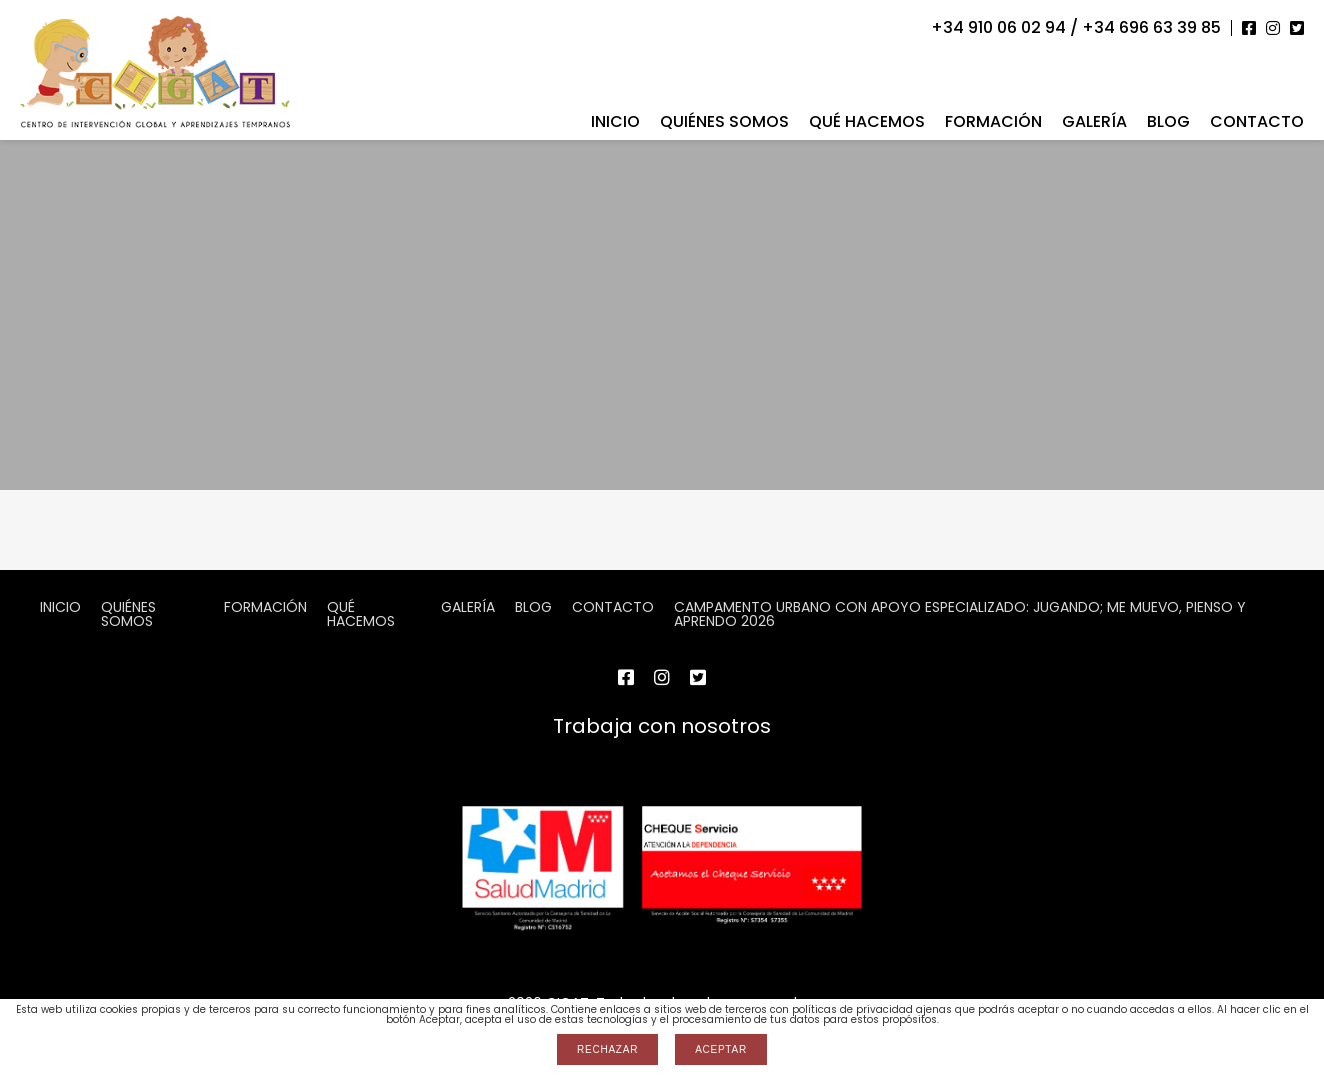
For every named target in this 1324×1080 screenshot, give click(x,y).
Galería (1094, 121)
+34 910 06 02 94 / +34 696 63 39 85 (1076, 28)
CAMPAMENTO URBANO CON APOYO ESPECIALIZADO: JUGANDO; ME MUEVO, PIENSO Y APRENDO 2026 (960, 614)
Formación (993, 121)
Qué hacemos (867, 121)
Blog (1168, 121)
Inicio (615, 121)
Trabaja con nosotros (662, 726)
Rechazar (607, 1049)
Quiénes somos (724, 121)
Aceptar (721, 1049)
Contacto (1257, 121)
